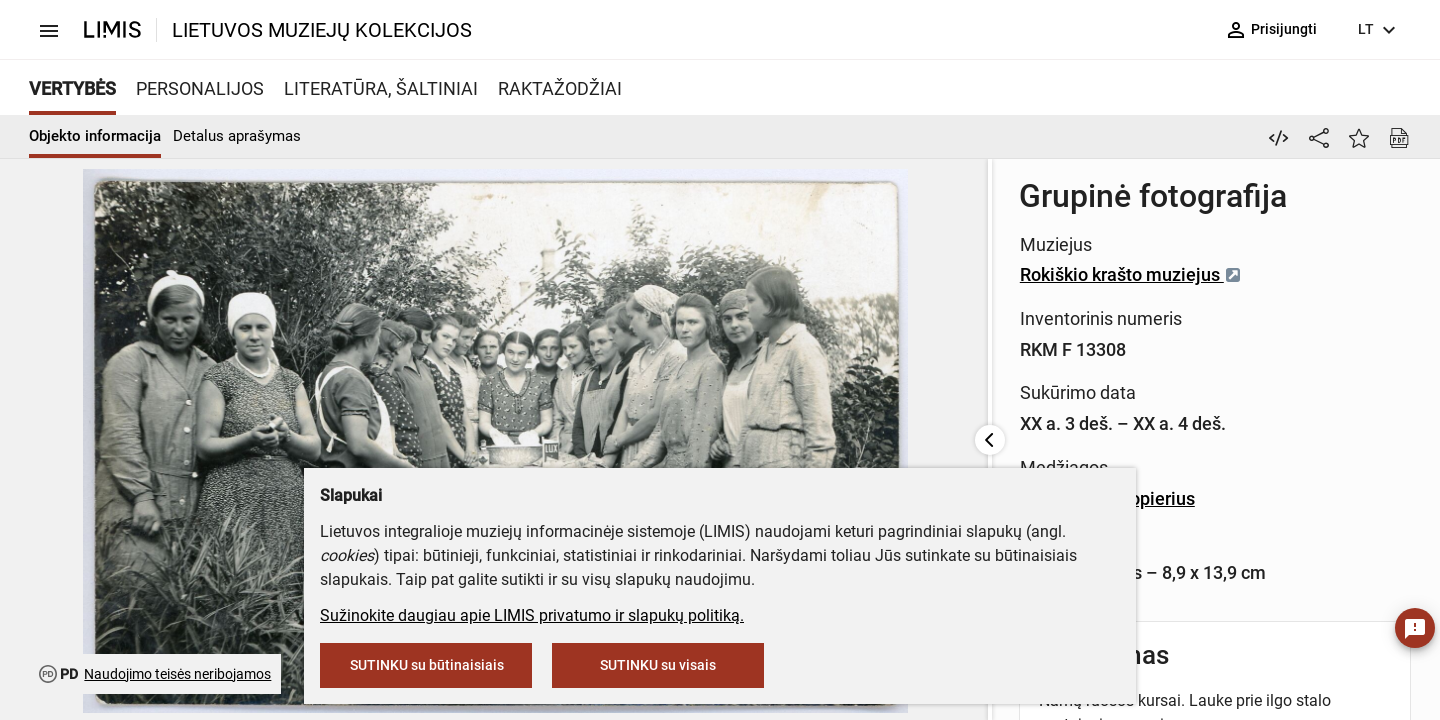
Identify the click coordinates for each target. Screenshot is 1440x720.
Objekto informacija (95, 136)
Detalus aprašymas (237, 136)
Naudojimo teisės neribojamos (177, 674)
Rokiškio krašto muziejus (649, 274)
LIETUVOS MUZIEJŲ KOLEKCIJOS (322, 30)
